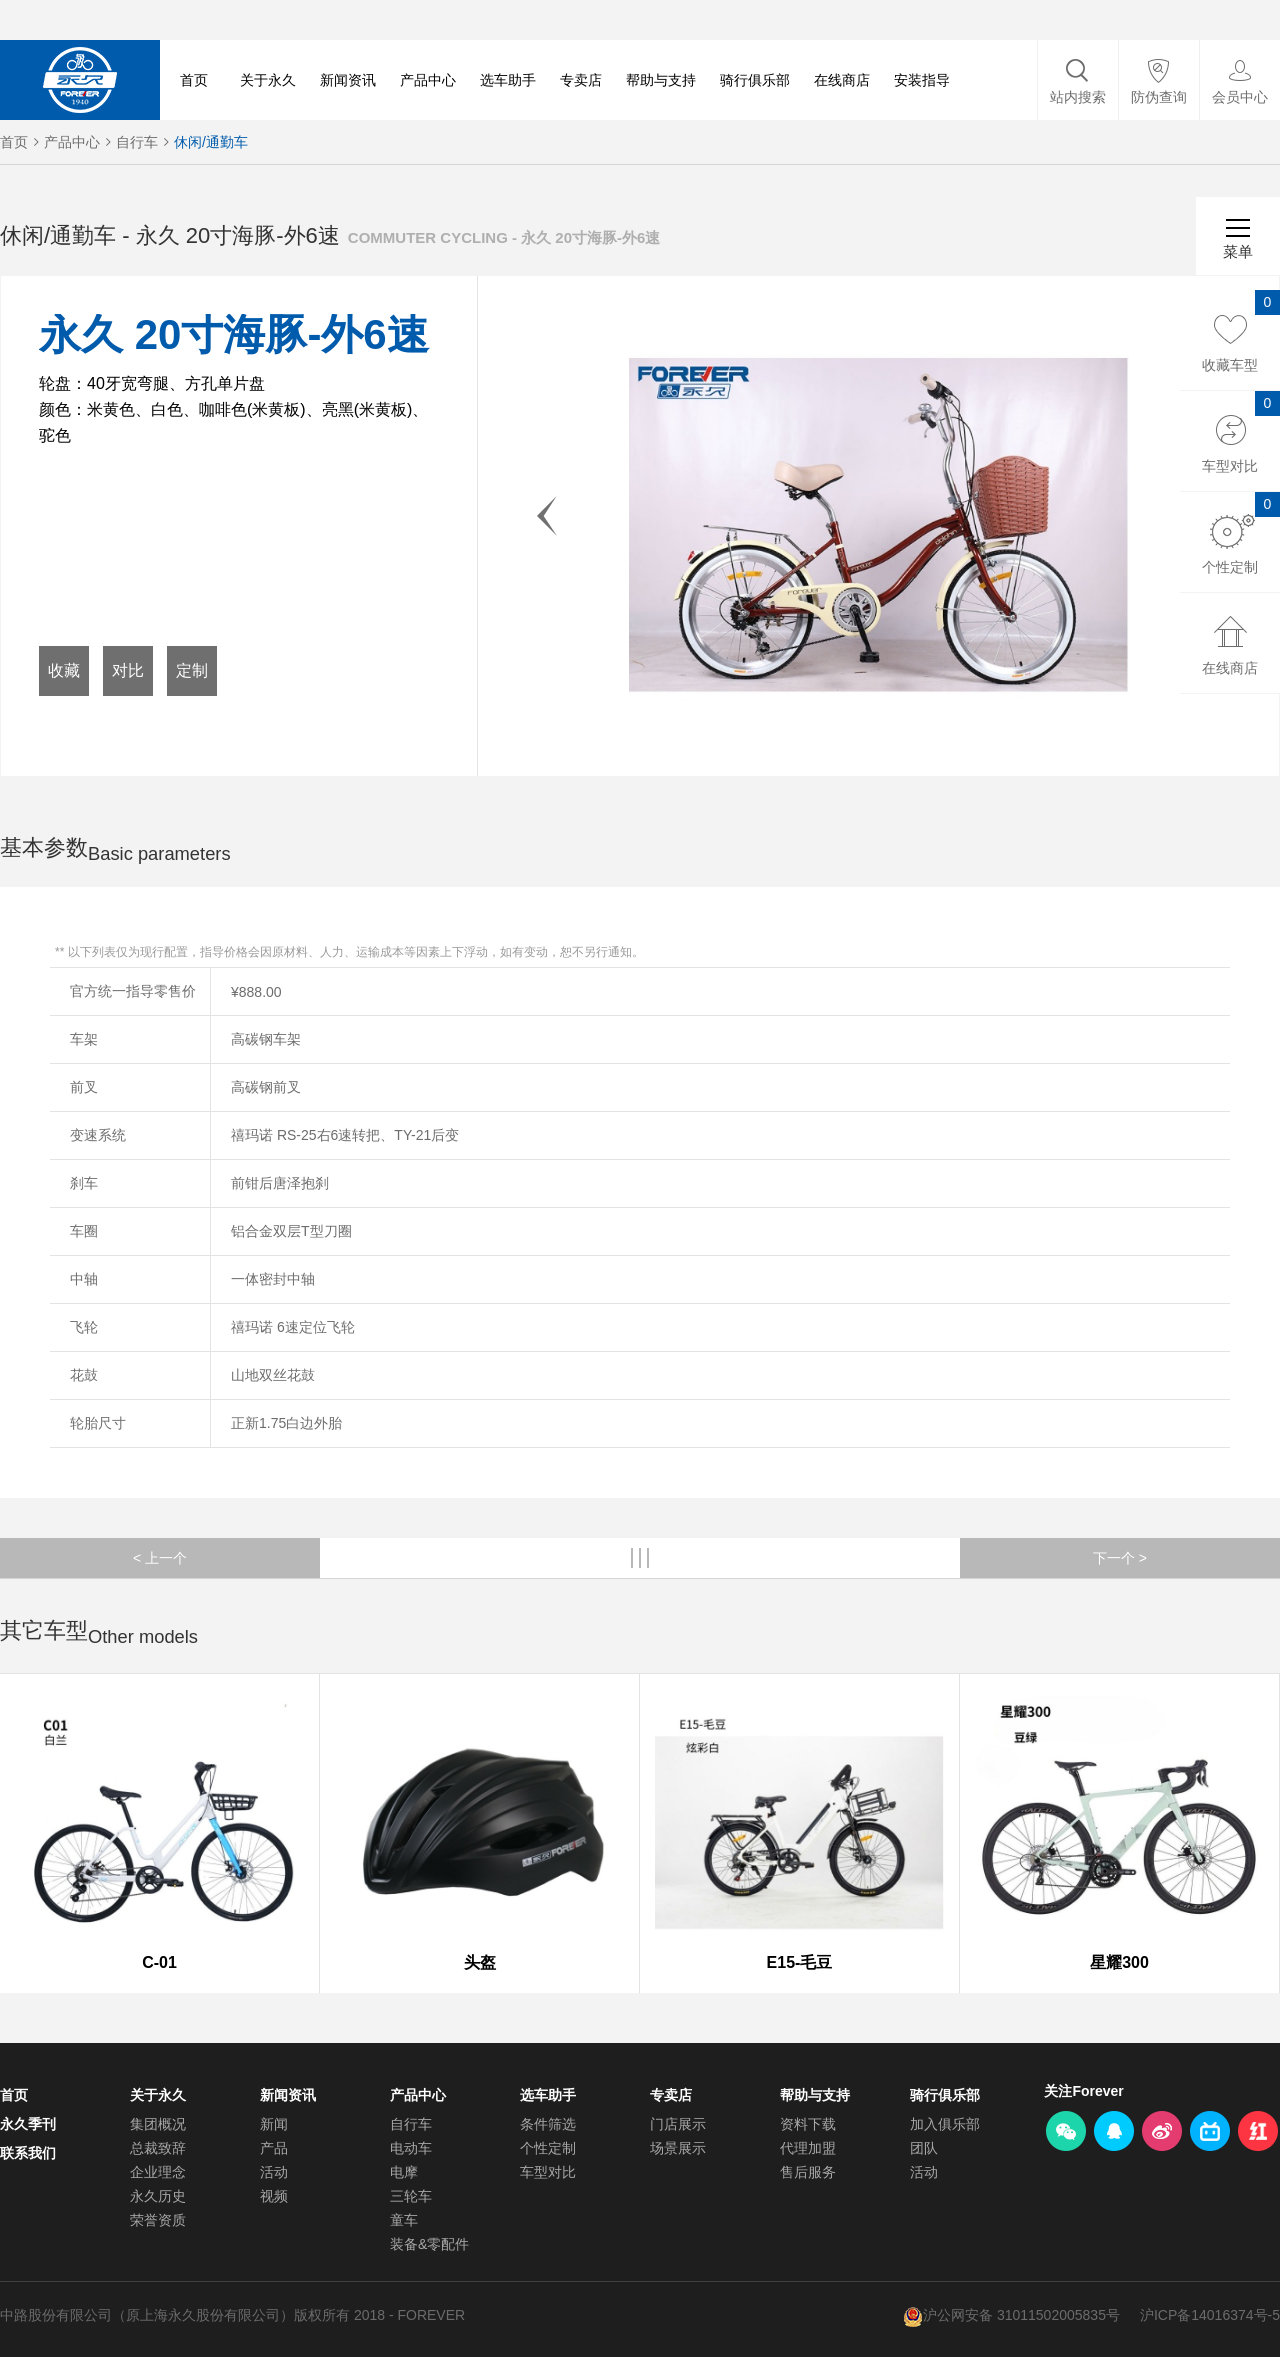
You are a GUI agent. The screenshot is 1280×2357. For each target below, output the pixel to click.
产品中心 (428, 80)
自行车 (137, 142)
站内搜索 (1078, 97)
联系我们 (28, 2153)
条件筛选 (548, 2124)
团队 (924, 2148)
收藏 (64, 670)
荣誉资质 (158, 2220)
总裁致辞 (158, 2148)
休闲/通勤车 (211, 142)
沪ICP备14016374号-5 (1210, 2315)
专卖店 (581, 80)
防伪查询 (1159, 97)
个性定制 (548, 2148)
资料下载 (808, 2124)
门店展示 (678, 2124)
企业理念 (158, 2172)
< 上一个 (160, 1558)
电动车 (411, 2148)
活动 (274, 2172)
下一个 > (1120, 1558)
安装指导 (922, 80)
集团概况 (158, 2124)
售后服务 (808, 2172)
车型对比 (548, 2172)
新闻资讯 (348, 80)
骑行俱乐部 (755, 80)
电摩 (404, 2172)
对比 (128, 670)
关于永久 (268, 80)
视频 (274, 2196)
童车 (404, 2220)
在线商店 (842, 80)
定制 (192, 670)
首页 (194, 80)
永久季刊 (28, 2124)
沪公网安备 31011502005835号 (1021, 2315)
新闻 (274, 2124)
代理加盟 (808, 2148)
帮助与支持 (661, 80)
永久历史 (158, 2196)
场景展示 (678, 2148)
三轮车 (411, 2196)
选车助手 (508, 80)
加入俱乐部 (945, 2124)
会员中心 (1240, 97)
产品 (274, 2148)
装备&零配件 (429, 2244)
